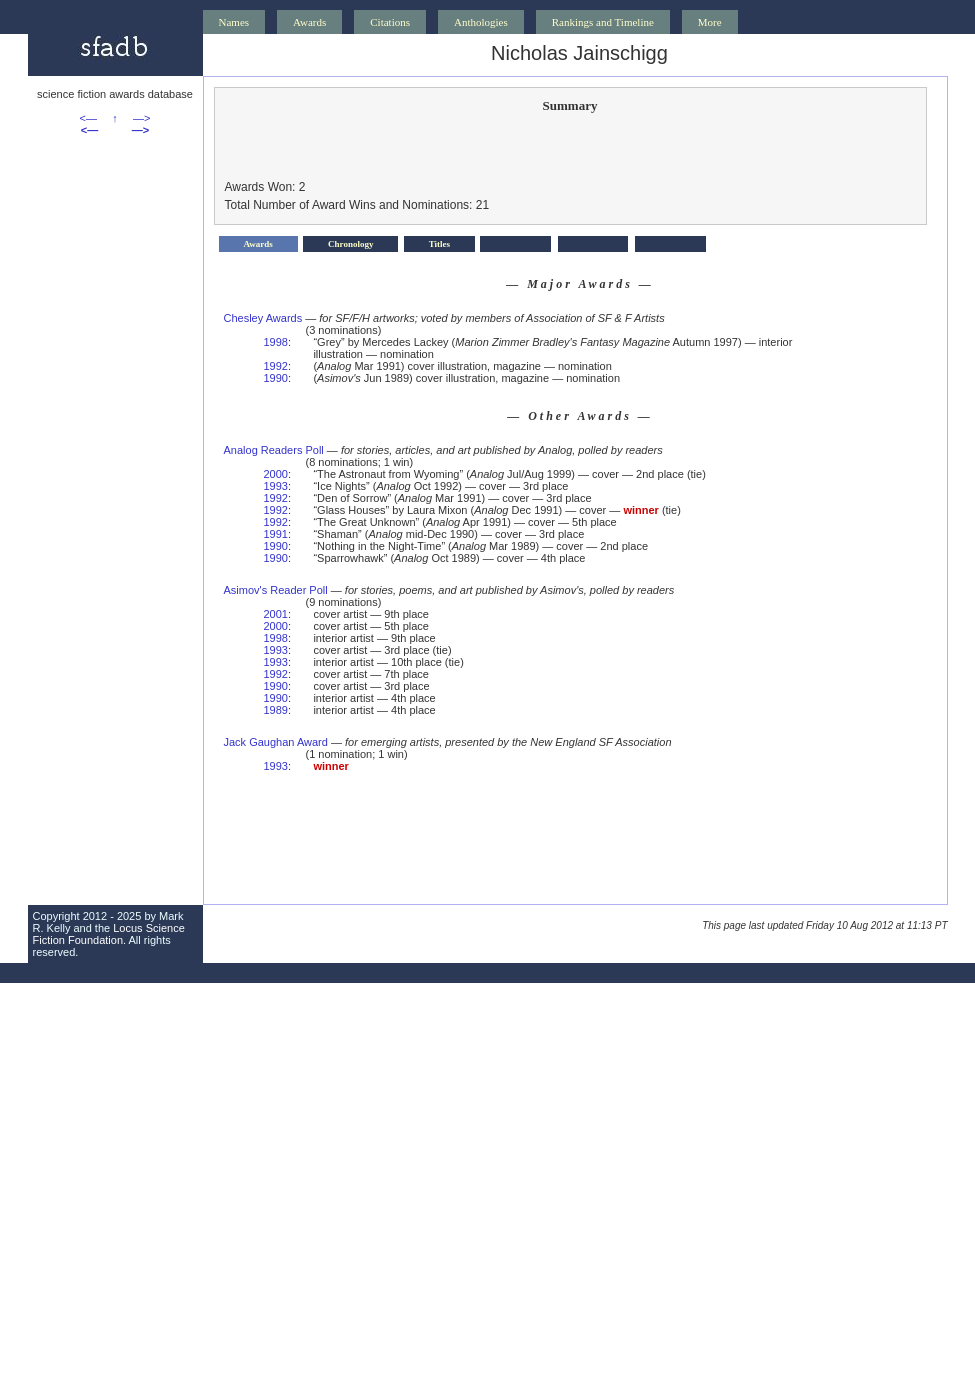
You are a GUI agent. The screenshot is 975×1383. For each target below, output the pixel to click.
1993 (276, 486)
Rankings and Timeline (603, 22)
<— (88, 118)
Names (234, 22)
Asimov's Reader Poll (276, 590)
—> (141, 118)
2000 (276, 474)
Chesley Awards (263, 318)
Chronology (350, 244)
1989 (276, 710)
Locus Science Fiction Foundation (109, 934)
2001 (276, 614)
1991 (276, 534)
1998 (276, 342)
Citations (390, 22)
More (710, 22)
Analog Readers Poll (274, 450)
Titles (439, 244)
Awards (309, 22)
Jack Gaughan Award (276, 742)
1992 (276, 366)
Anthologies (481, 22)
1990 (276, 378)
